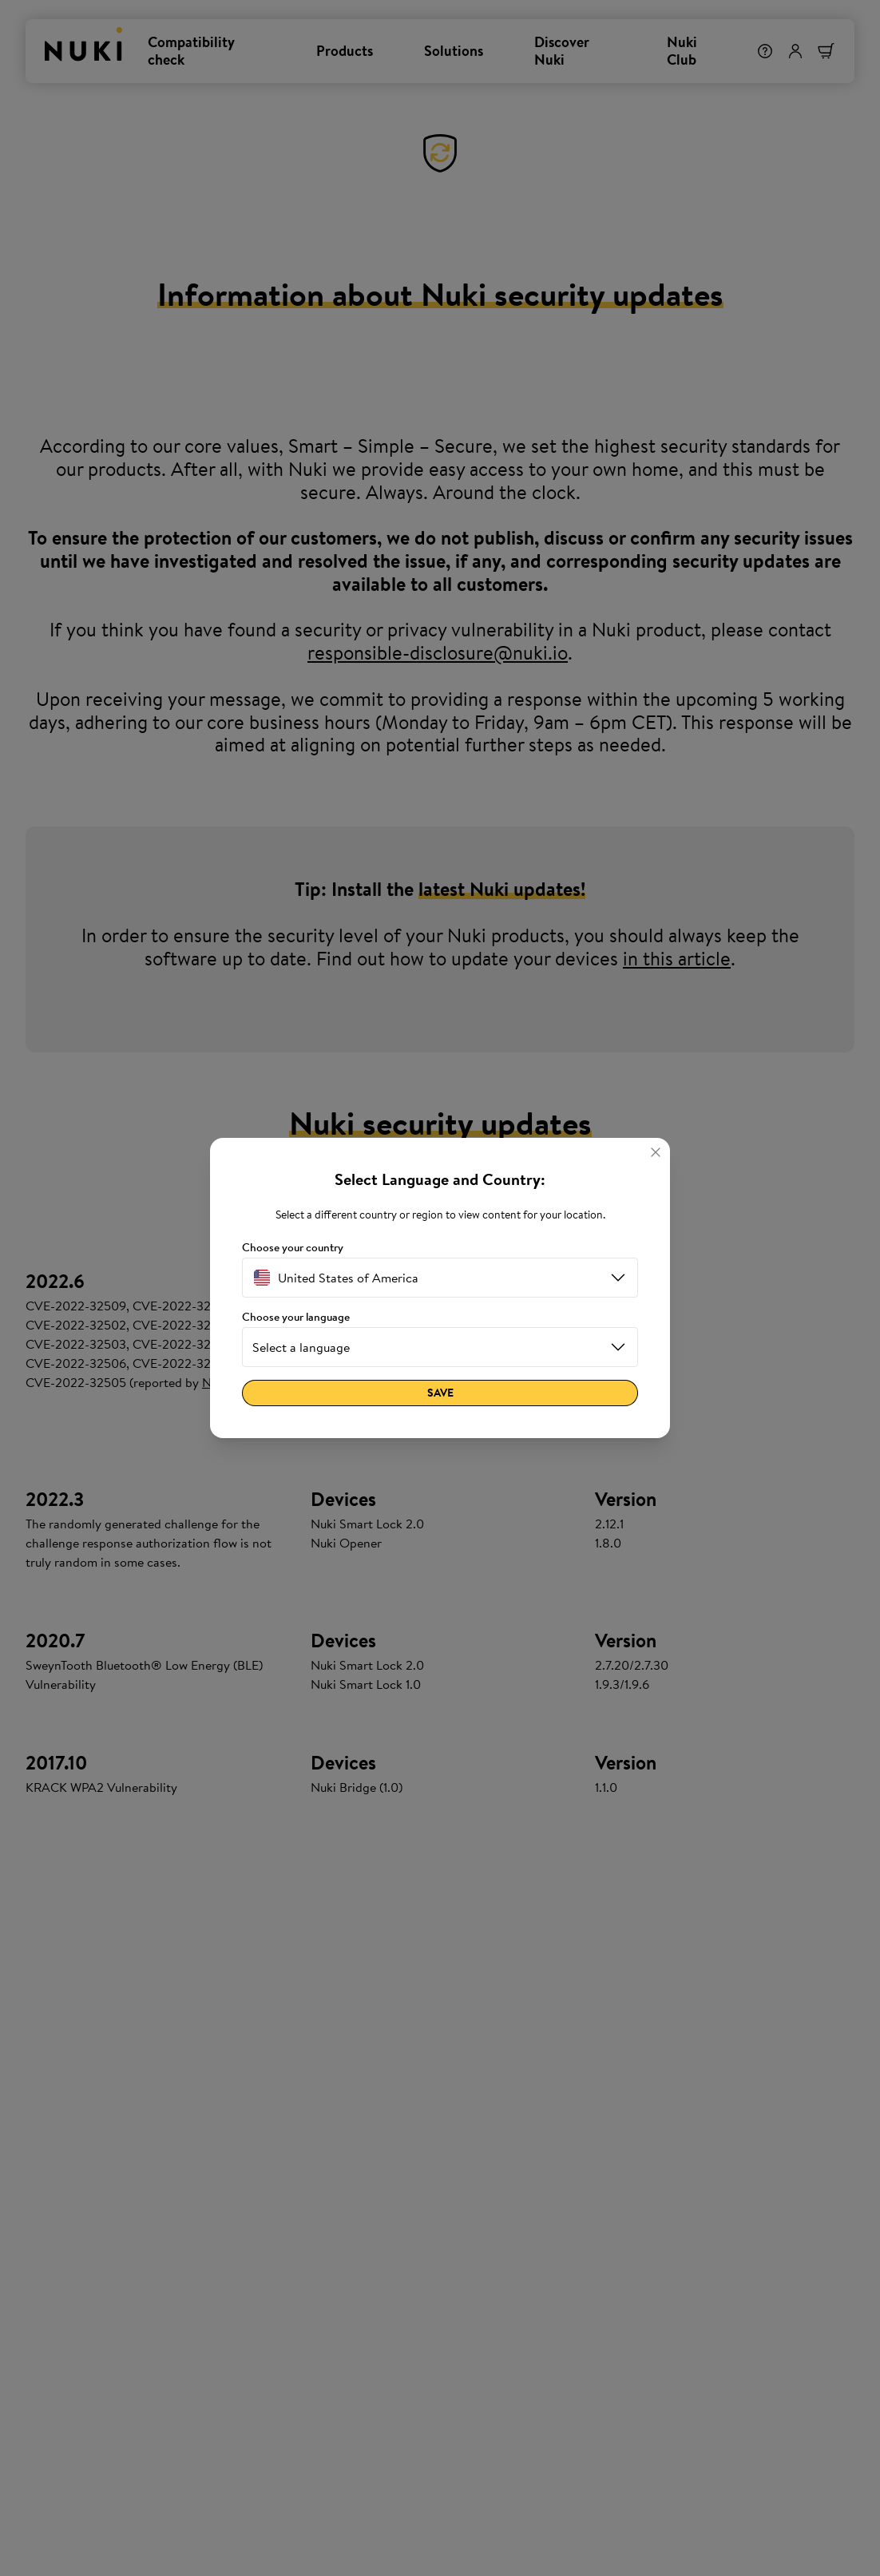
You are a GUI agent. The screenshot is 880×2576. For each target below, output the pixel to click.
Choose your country (292, 1247)
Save (440, 1393)
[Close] (655, 1152)
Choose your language (296, 1317)
